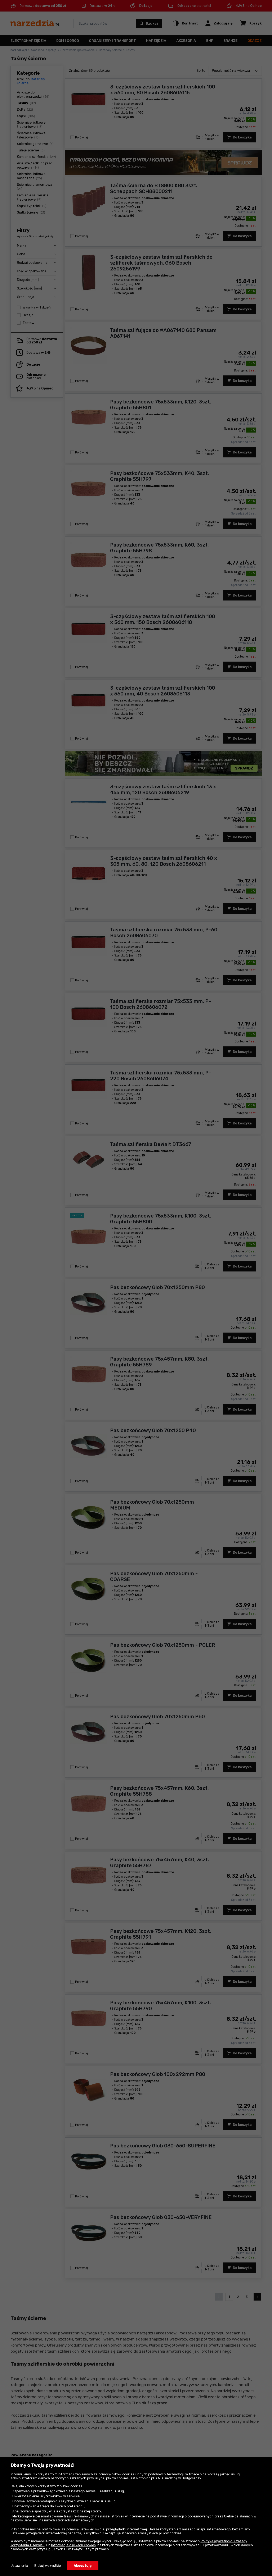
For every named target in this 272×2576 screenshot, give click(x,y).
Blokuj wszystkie (47, 2566)
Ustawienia (19, 2566)
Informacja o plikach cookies (73, 2545)
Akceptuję (83, 2566)
